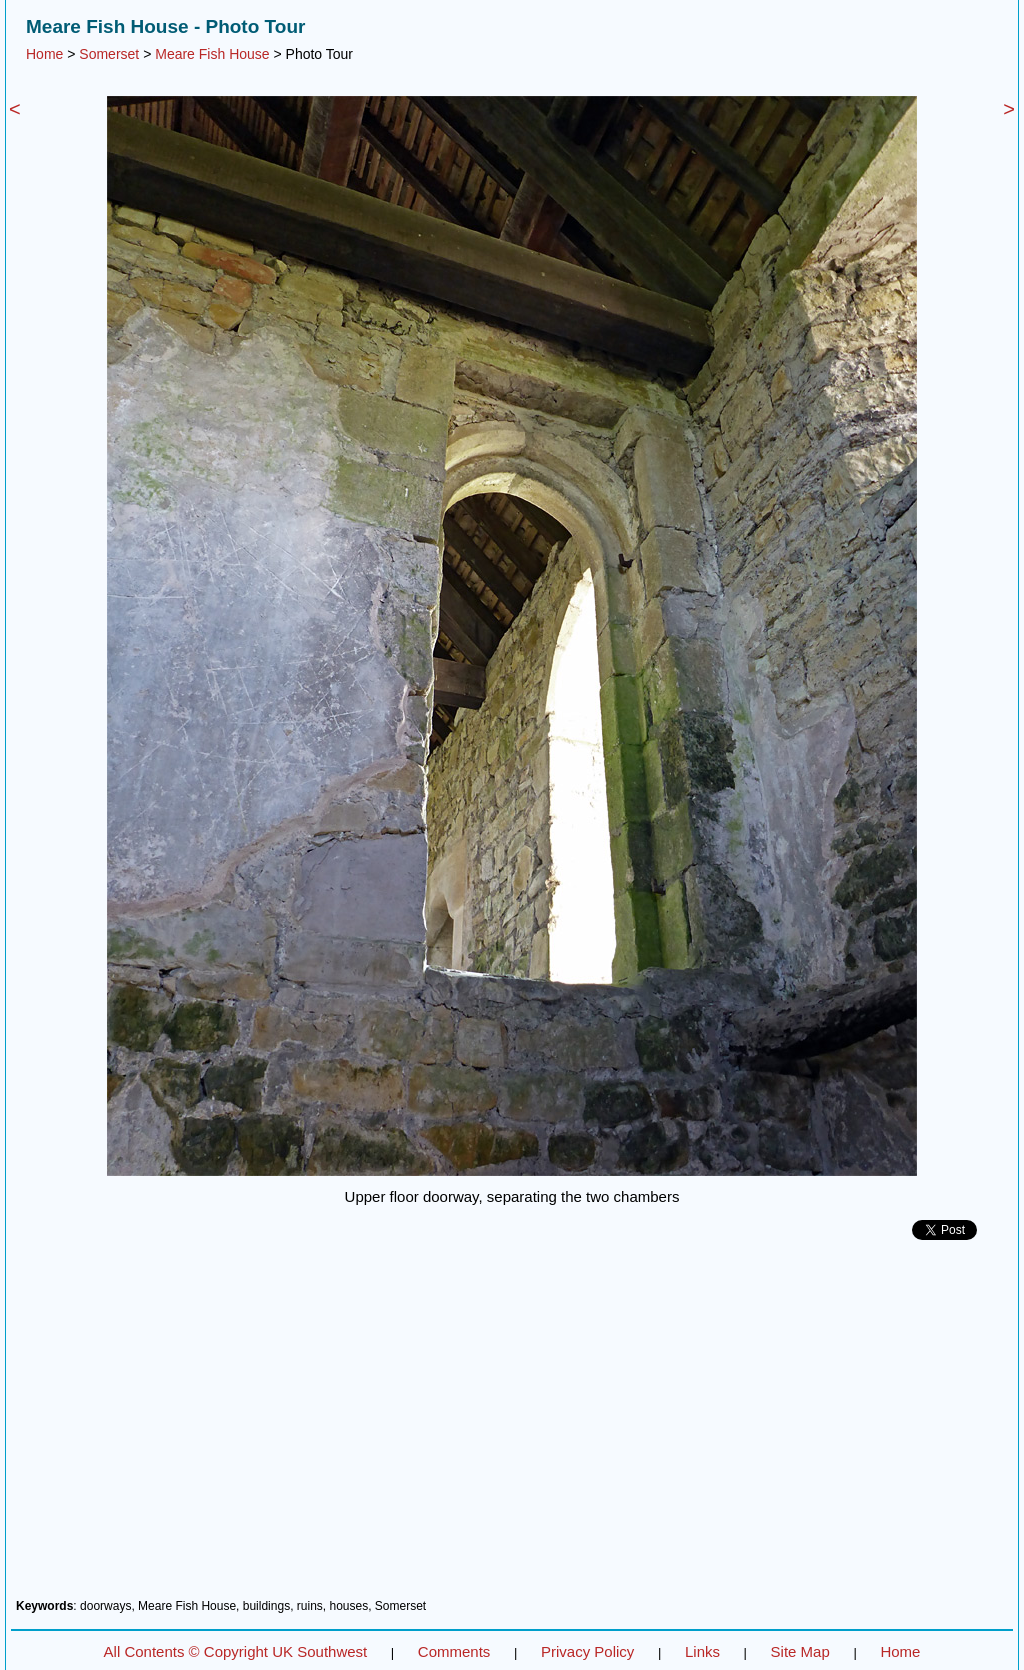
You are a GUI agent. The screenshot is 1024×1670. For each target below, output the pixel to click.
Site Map (800, 1651)
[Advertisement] (512, 1427)
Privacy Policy (587, 1651)
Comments (454, 1651)
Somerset (109, 54)
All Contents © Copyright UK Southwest (236, 1651)
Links (702, 1651)
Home (44, 54)
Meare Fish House (212, 54)
